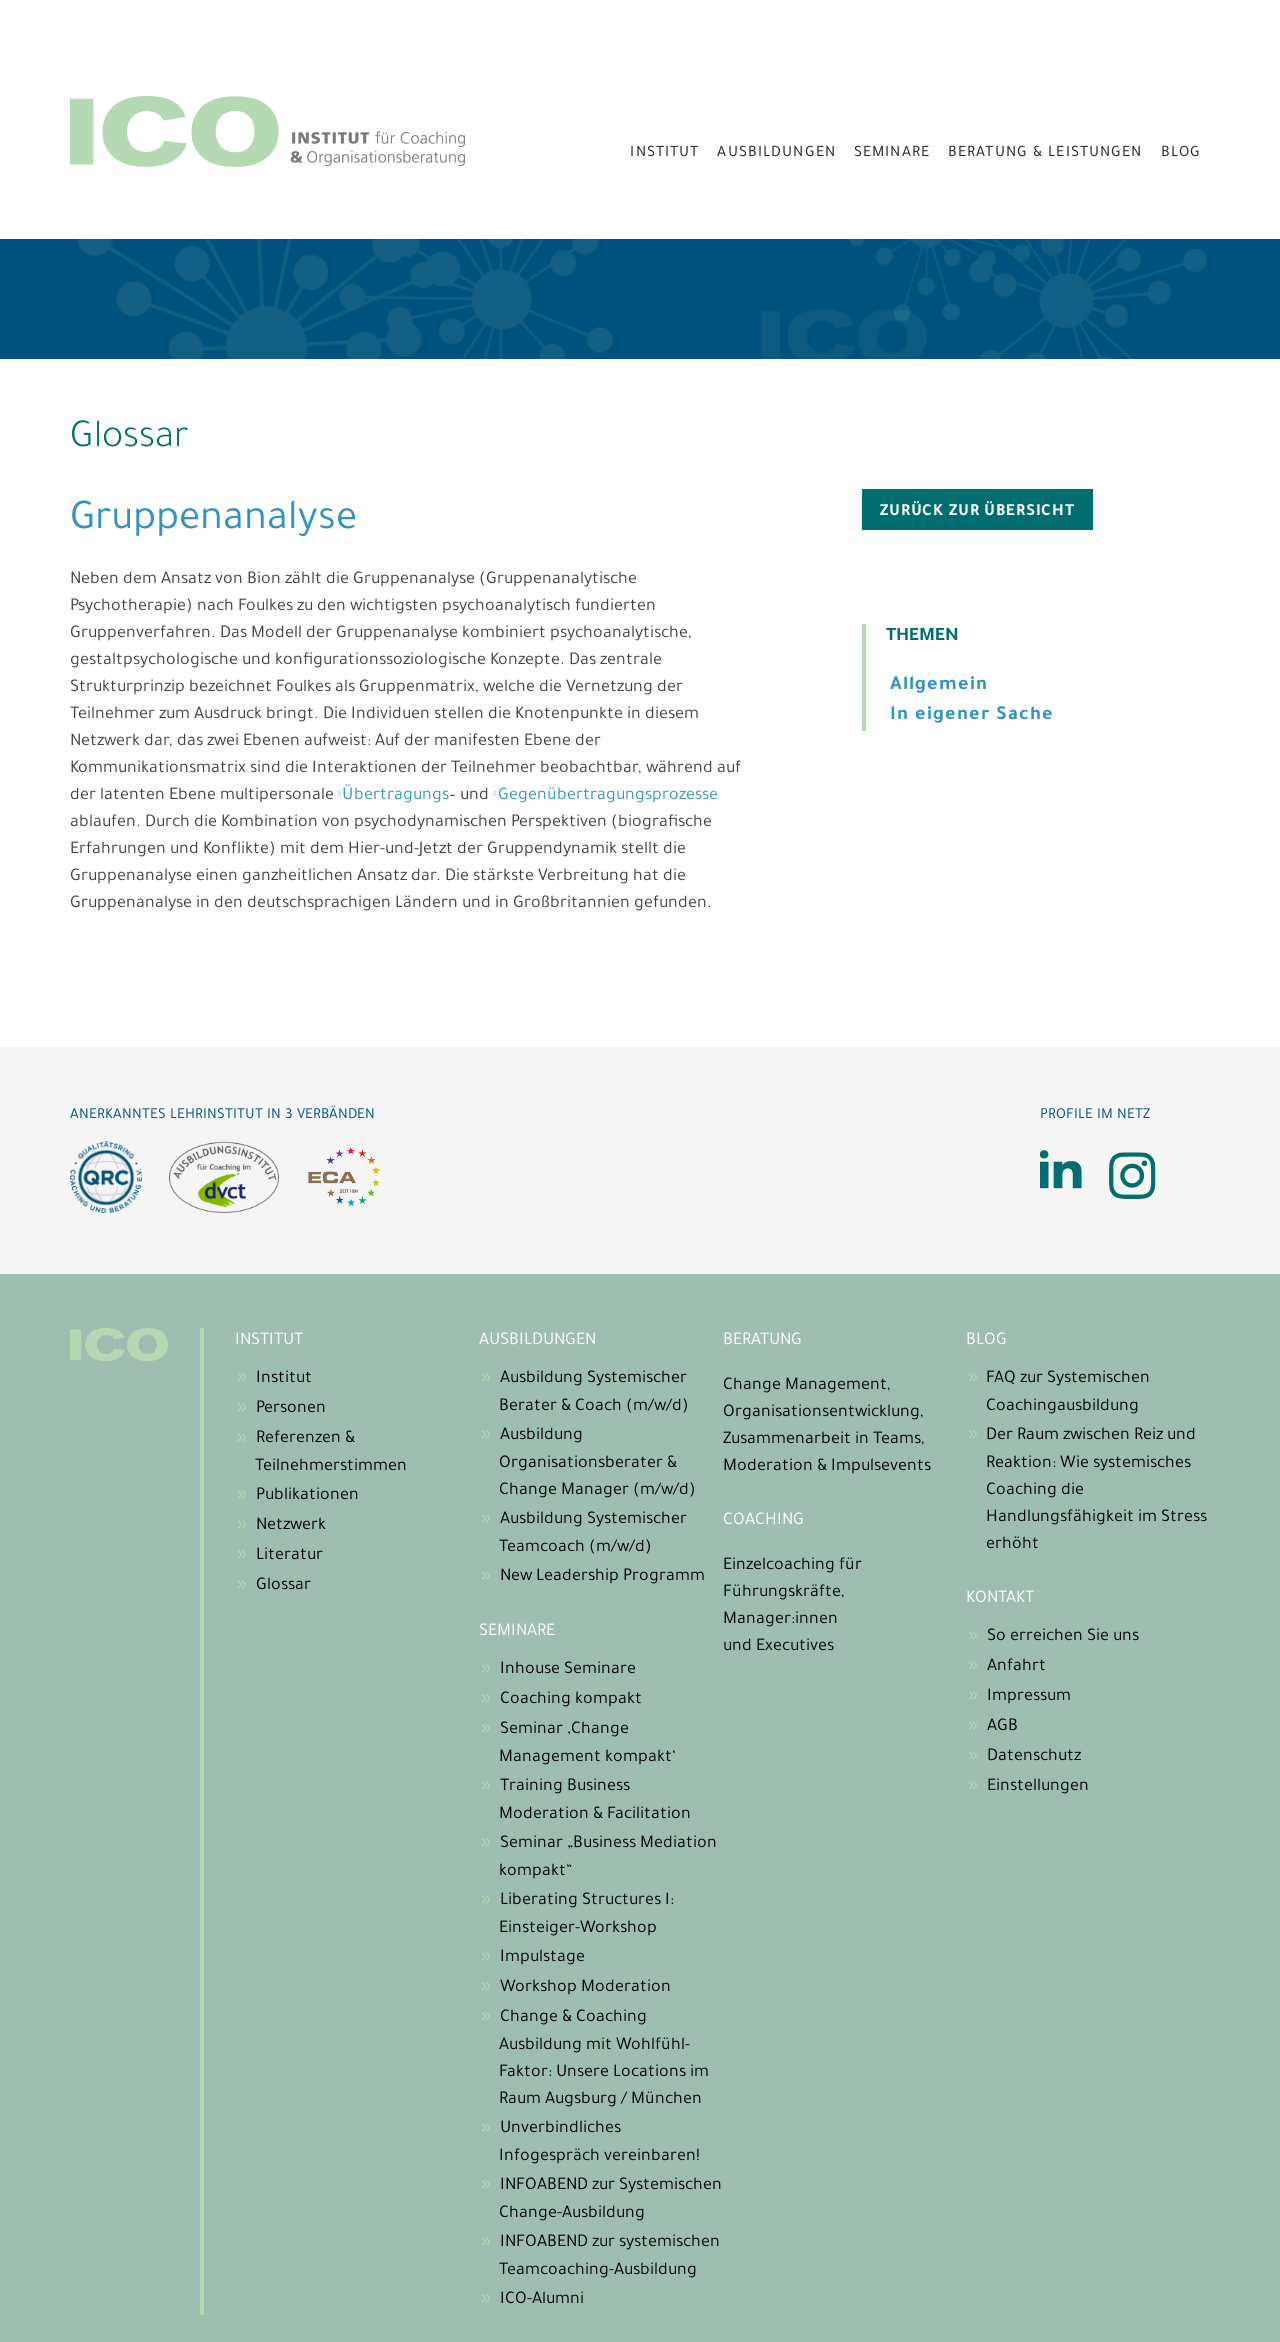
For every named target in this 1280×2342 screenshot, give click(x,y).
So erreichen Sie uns (1063, 1637)
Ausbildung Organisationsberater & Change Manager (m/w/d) (597, 1463)
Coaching (763, 1521)
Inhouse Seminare (568, 1670)
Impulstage (542, 1958)
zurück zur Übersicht (977, 512)
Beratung (762, 1341)
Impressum (1029, 1697)
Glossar (283, 1586)
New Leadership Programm (602, 1577)
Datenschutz (1034, 1757)
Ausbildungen (776, 154)
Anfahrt (1016, 1667)
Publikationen (307, 1496)
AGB (1002, 1727)
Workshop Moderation (585, 1988)
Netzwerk (291, 1526)
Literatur (289, 1556)
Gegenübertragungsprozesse (608, 796)
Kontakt (1000, 1599)
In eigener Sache (972, 716)
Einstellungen (1038, 1787)
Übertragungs (395, 796)
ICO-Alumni (542, 2300)
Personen (291, 1409)
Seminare (892, 154)
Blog (1181, 154)
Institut (664, 154)
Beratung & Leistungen (1045, 154)
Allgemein (939, 686)
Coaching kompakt (571, 1700)
